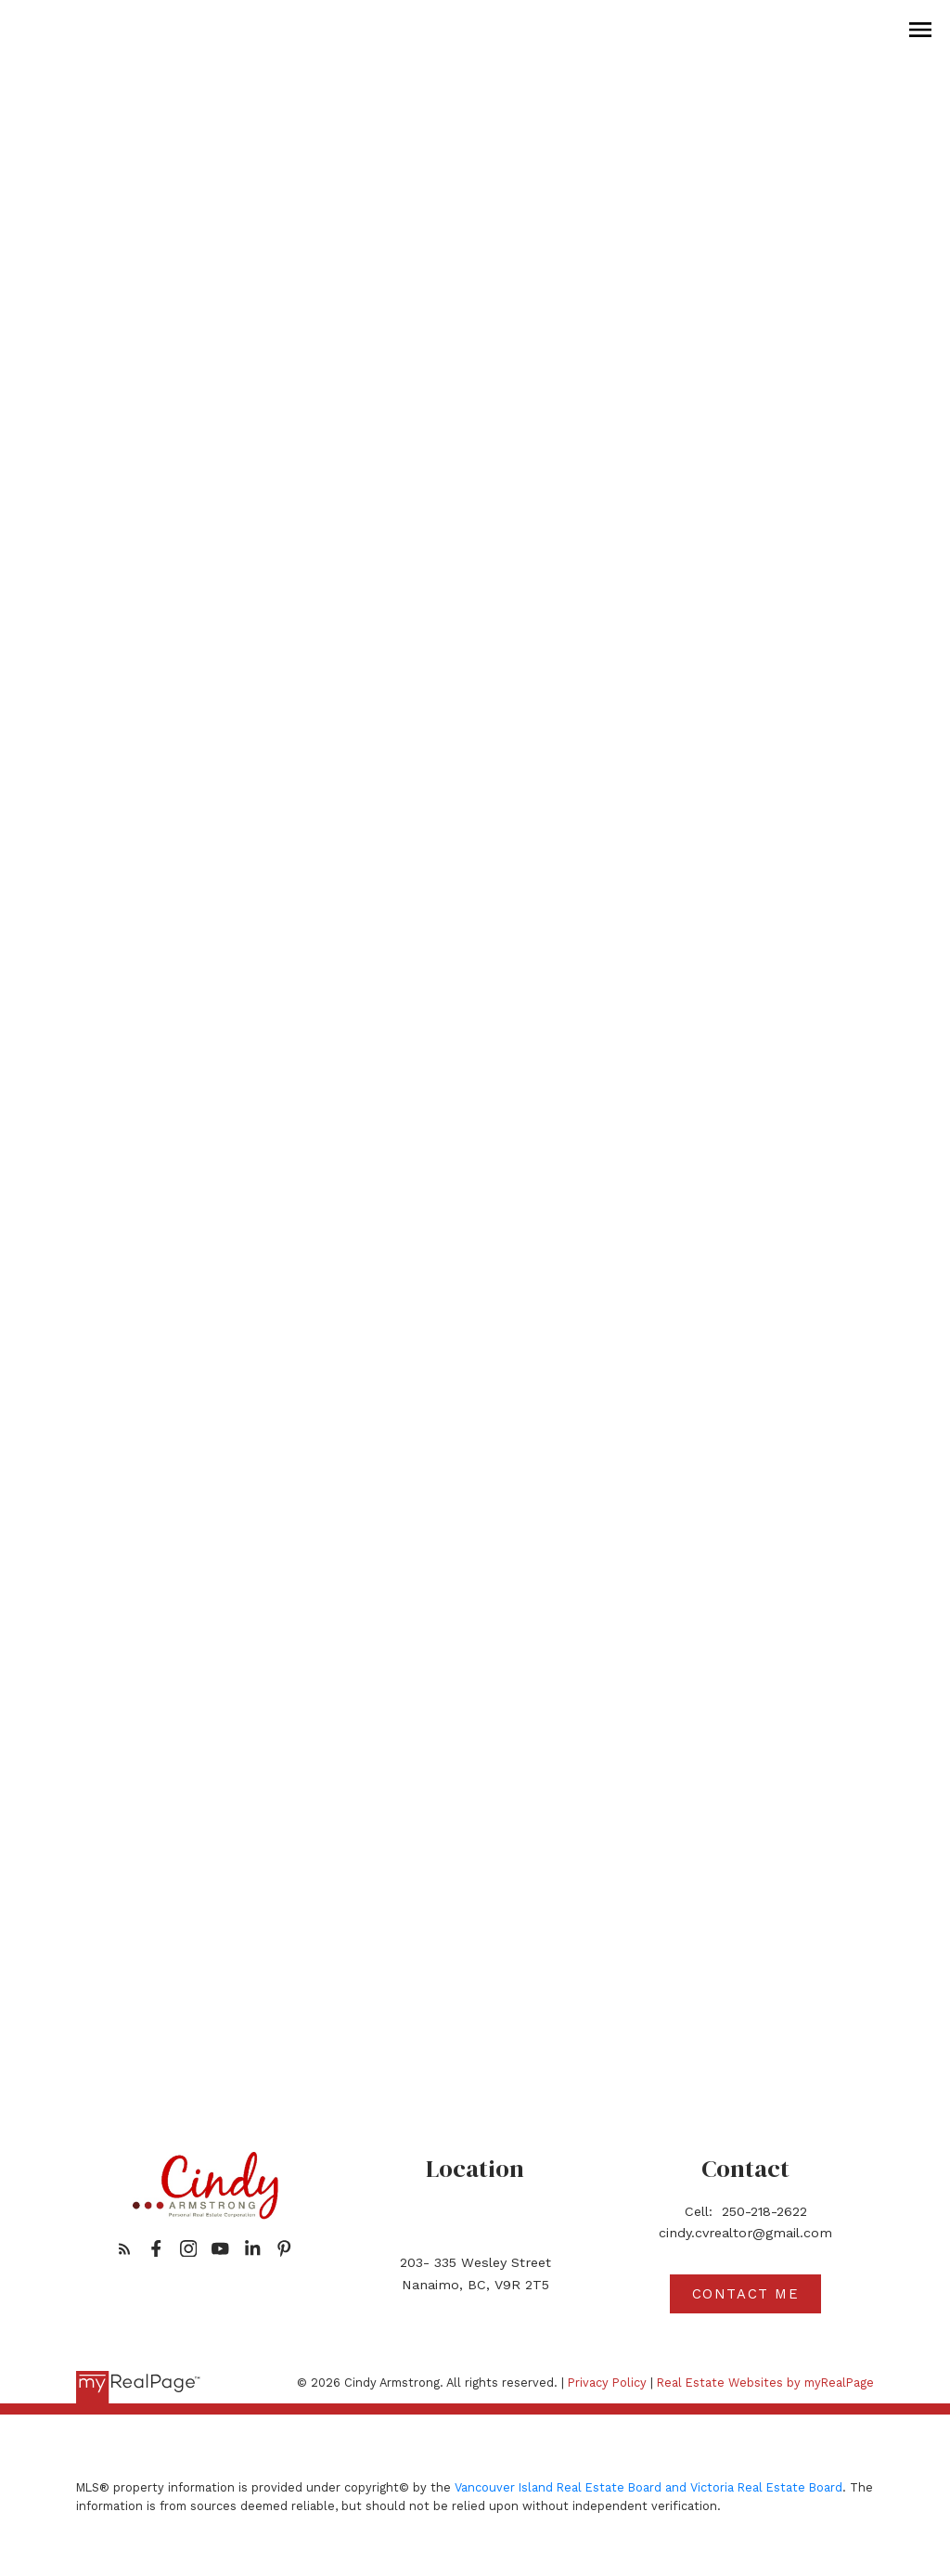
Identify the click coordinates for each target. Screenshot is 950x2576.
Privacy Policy (607, 2382)
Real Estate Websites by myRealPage (765, 2382)
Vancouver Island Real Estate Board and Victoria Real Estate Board (648, 2487)
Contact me (746, 2294)
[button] (125, 2249)
